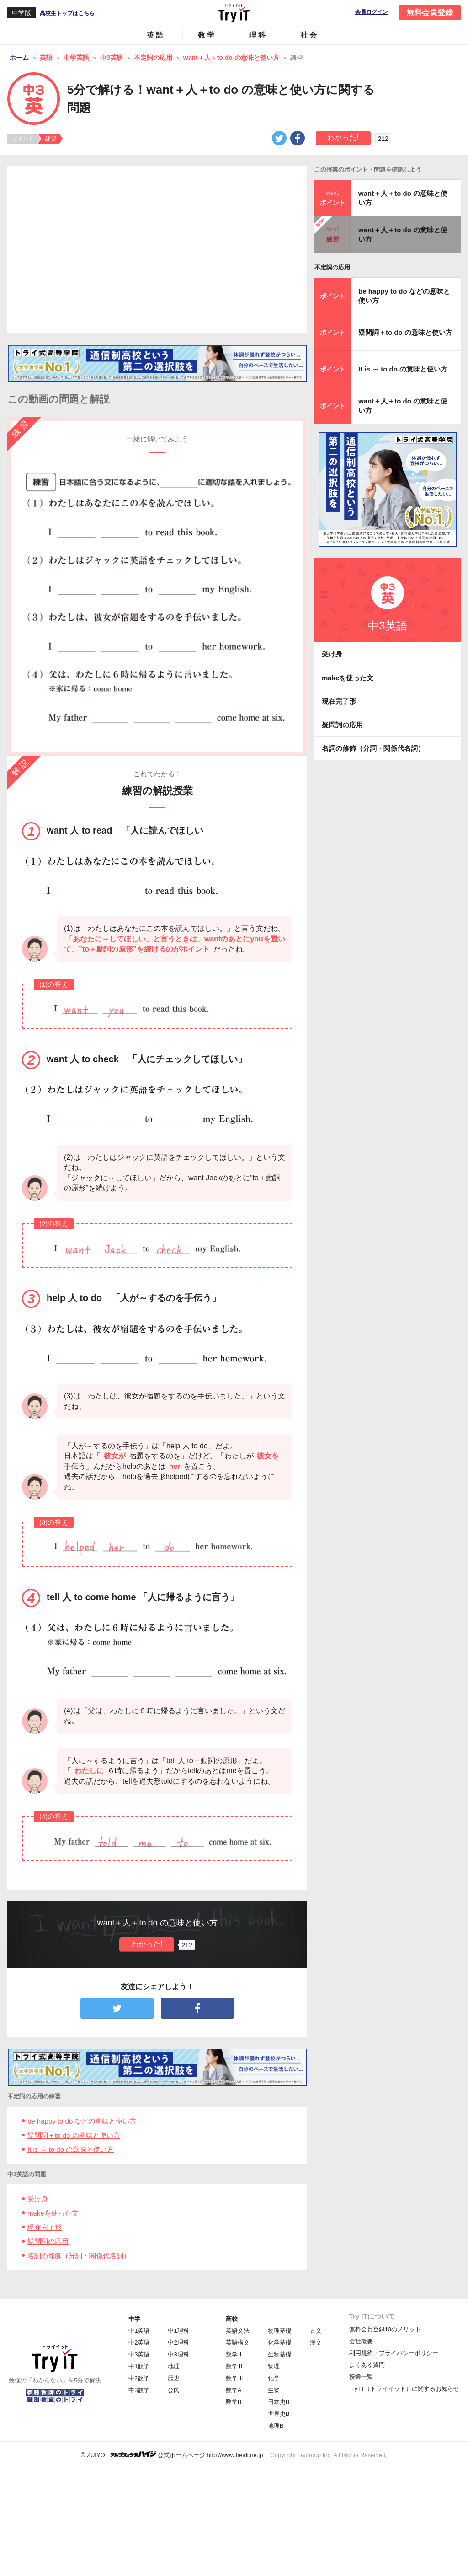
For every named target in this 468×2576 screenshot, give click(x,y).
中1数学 (138, 2366)
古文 (316, 2330)
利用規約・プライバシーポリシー (393, 2353)
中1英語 (138, 2330)
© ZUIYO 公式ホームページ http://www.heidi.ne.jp (172, 2454)
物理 (274, 2366)
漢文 (316, 2342)
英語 (156, 35)
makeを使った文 (53, 2213)
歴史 (174, 2378)
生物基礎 (280, 2354)
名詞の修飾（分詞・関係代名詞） (78, 2255)
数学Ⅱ (235, 2366)
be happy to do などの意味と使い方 (81, 2121)
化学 (274, 2378)
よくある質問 (367, 2364)
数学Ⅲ (235, 2378)
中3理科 (178, 2354)
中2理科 (178, 2342)
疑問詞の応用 (48, 2241)
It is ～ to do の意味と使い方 (70, 2149)
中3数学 (138, 2390)
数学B (234, 2402)
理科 (258, 35)
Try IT (234, 13)
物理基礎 (280, 2330)
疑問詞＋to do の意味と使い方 (73, 2135)
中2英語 (138, 2342)
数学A (234, 2390)
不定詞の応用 (332, 267)
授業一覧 (361, 2376)
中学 (134, 2318)
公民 (174, 2390)
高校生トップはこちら (67, 13)
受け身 (37, 2199)
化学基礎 (280, 2342)
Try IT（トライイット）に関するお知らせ (404, 2388)
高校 (232, 2318)
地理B (276, 2425)
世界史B (279, 2413)
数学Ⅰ (235, 2354)
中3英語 (138, 2354)
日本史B (279, 2402)
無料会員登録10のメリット (385, 2329)
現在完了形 (44, 2227)
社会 (309, 35)
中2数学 (138, 2378)
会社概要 (361, 2341)
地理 (174, 2366)
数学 (207, 35)
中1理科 (178, 2330)
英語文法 (238, 2330)
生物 (274, 2390)
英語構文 (238, 2342)
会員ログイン (371, 12)
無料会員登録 (429, 12)
